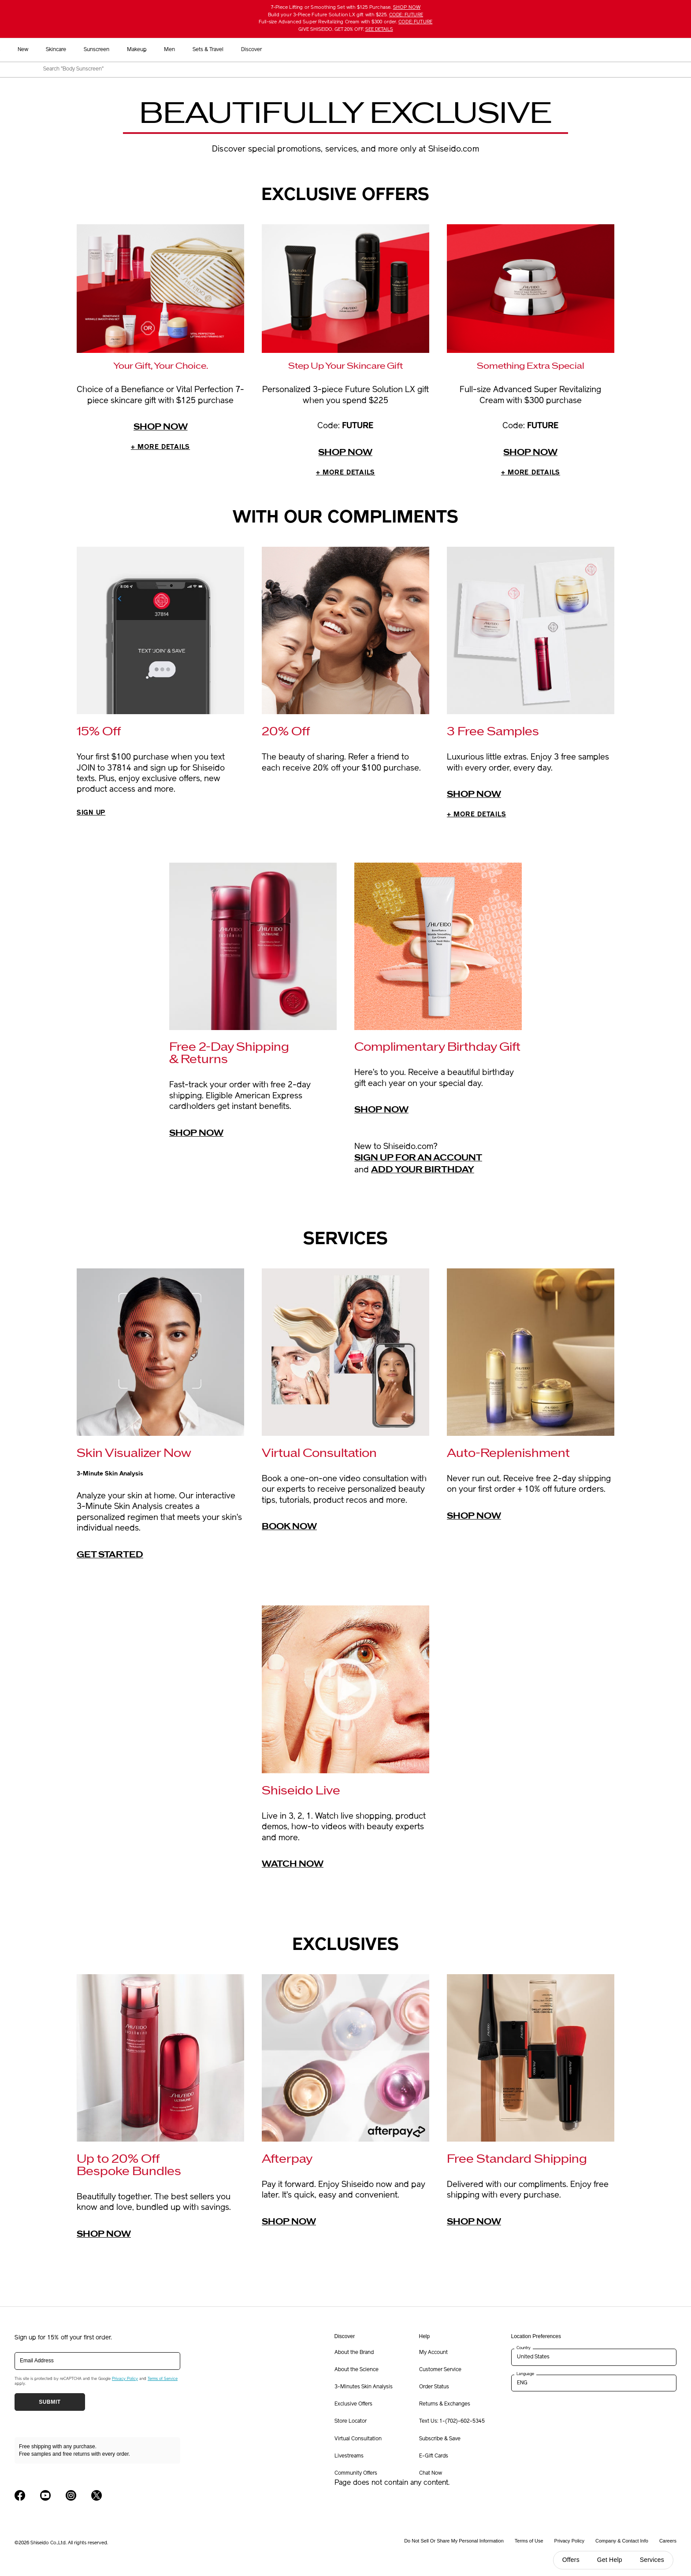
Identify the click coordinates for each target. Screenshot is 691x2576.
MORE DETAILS (160, 448)
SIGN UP (94, 815)
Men (403, 49)
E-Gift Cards (433, 2458)
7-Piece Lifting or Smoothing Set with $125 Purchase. (345, 7)
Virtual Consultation (358, 2441)
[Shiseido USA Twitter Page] (96, 2498)
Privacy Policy (125, 2381)
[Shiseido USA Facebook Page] (20, 2498)
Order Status (434, 2390)
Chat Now (430, 2476)
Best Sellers (220, 49)
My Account (433, 2355)
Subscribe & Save (440, 2441)
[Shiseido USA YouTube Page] (45, 2498)
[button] (672, 50)
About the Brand (354, 2355)
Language (525, 2377)
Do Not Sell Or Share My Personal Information (454, 2543)
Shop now (161, 427)
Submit (50, 2405)
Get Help (609, 2559)
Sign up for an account (418, 1160)
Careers (667, 2543)
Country (523, 2351)
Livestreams (349, 2458)
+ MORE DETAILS (483, 817)
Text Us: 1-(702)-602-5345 (452, 2424)
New (257, 49)
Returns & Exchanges (444, 2407)
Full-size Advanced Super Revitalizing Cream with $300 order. (345, 22)
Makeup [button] (371, 49)
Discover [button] (486, 49)
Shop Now (474, 795)
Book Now (289, 1529)
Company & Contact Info (621, 2543)
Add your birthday (422, 1172)
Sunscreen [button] (331, 49)
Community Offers (355, 2476)
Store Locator (350, 2424)
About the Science (356, 2372)
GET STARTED (110, 1557)
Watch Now (292, 1866)
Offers (571, 2559)
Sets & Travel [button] (442, 49)
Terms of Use (529, 2543)
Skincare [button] (290, 49)
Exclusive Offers (353, 2407)
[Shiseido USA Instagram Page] (71, 2498)
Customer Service (440, 2372)
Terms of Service (163, 2381)
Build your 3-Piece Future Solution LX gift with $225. (345, 15)
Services (652, 2559)
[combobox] (353, 69)
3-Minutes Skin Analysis (363, 2390)
